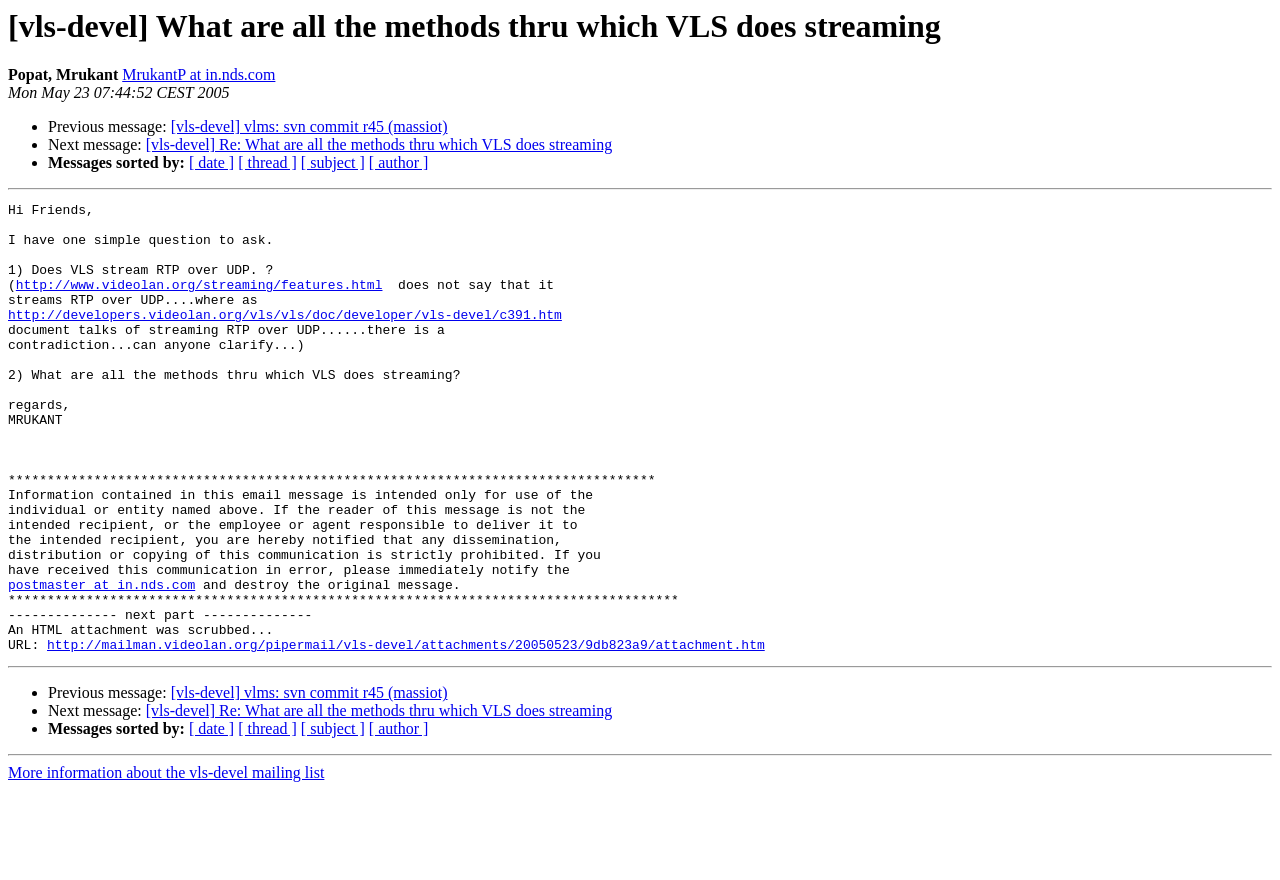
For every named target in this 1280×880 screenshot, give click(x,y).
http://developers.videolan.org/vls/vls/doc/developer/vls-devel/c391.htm (285, 338)
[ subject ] (333, 162)
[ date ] (211, 162)
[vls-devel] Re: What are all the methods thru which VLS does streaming (379, 144)
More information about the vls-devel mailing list (166, 862)
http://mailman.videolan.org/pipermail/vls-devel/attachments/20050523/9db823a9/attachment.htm (406, 734)
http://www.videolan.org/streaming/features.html (199, 302)
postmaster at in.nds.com (101, 662)
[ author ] (399, 162)
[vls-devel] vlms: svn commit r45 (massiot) (309, 126)
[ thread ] (267, 162)
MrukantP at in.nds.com (198, 74)
